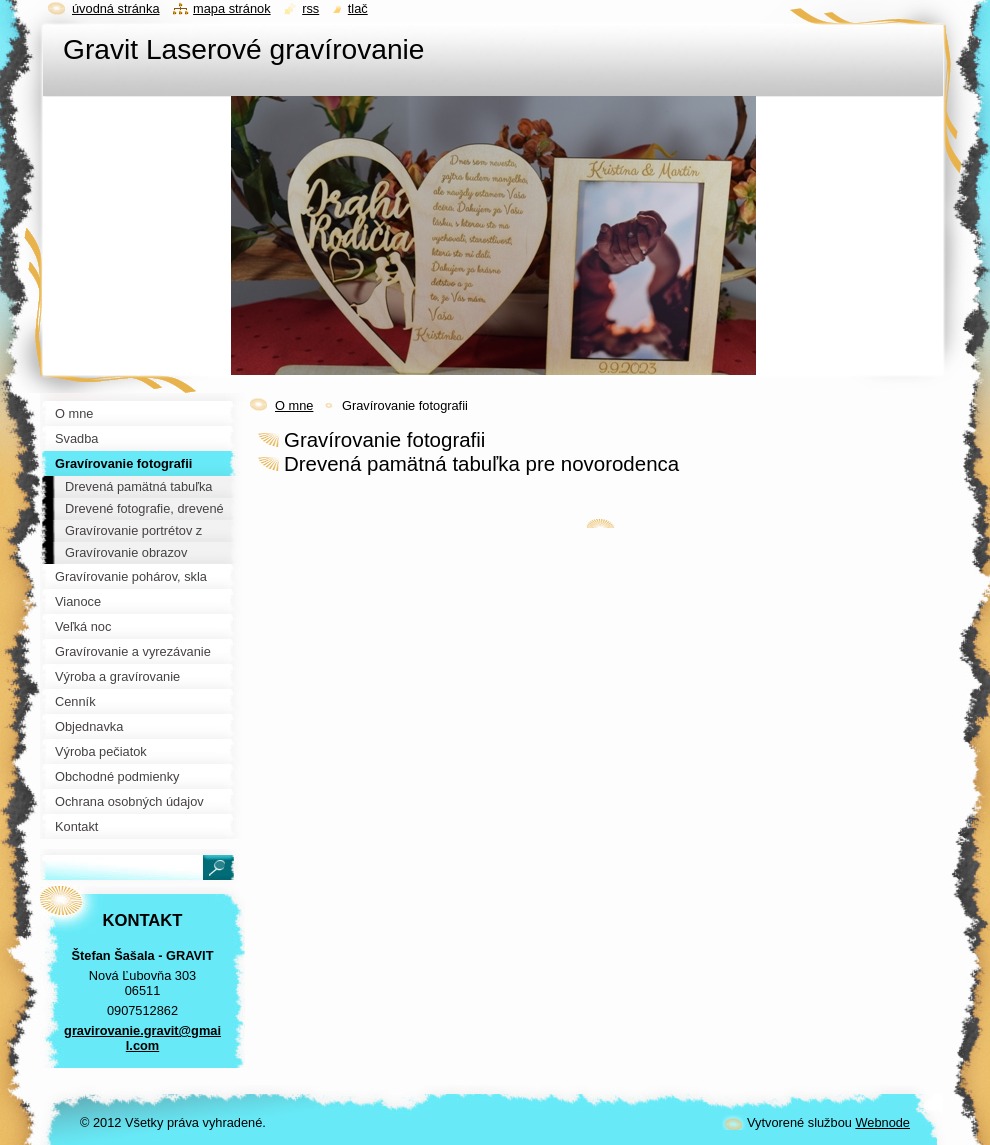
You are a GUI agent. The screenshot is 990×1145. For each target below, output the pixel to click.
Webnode (882, 1122)
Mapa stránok (232, 8)
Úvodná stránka (116, 8)
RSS (310, 8)
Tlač (358, 8)
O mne (294, 405)
